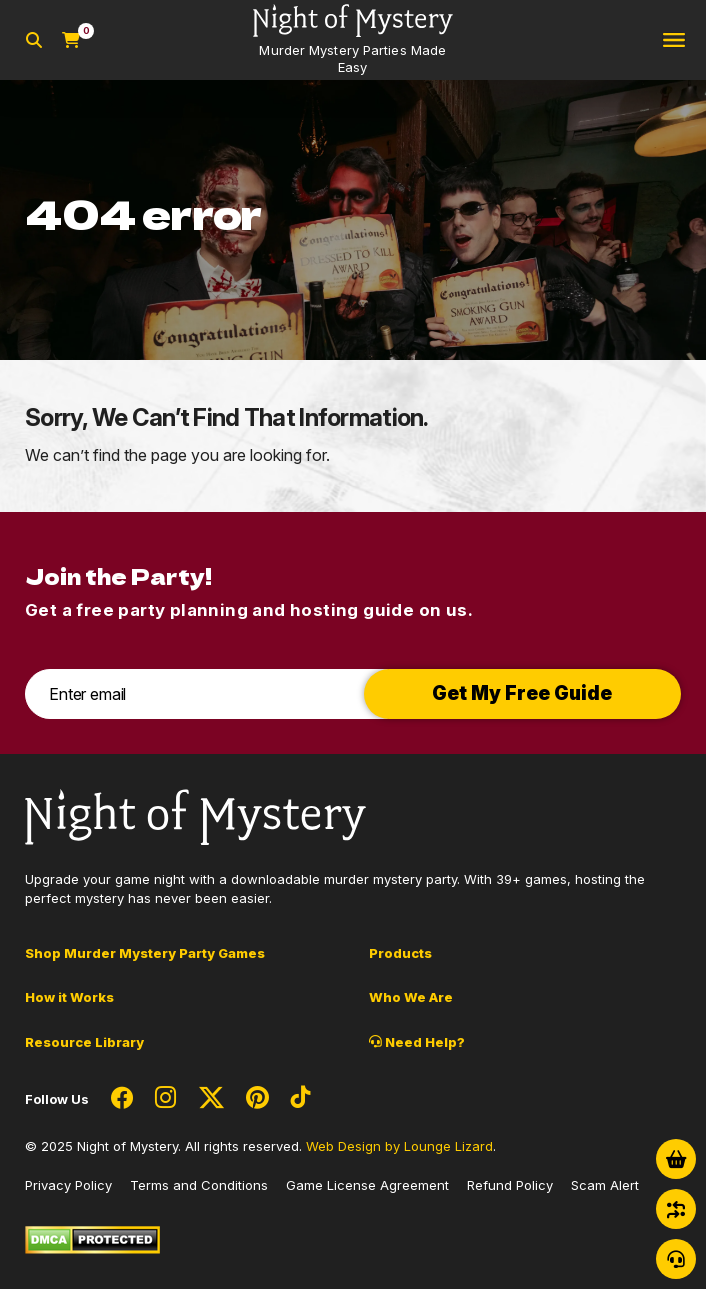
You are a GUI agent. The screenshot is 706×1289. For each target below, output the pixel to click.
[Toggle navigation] (674, 40)
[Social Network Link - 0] (122, 1099)
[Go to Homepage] (353, 40)
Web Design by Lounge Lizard (399, 1146)
